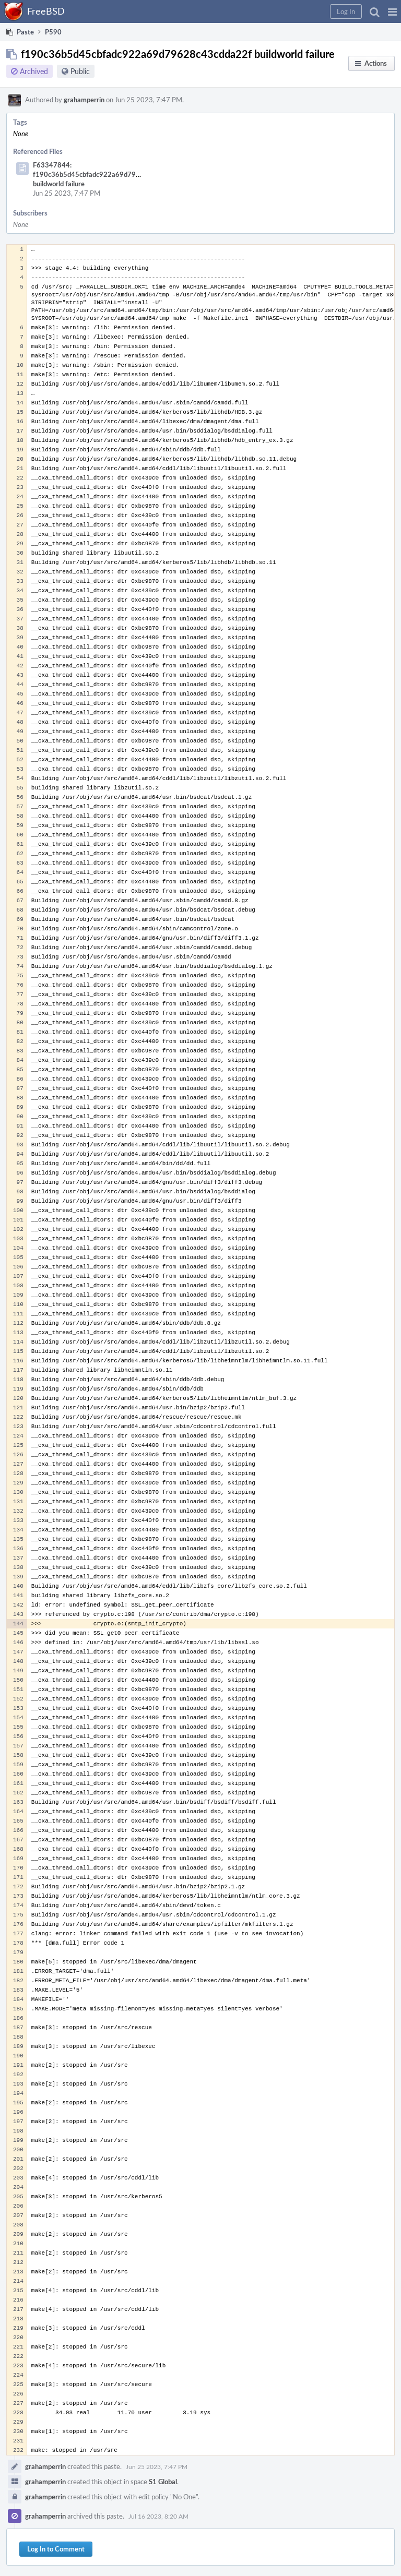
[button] (392, 11)
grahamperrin (84, 99)
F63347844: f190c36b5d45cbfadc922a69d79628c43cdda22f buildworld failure (109, 174)
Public (80, 71)
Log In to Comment (56, 2549)
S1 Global (163, 2481)
